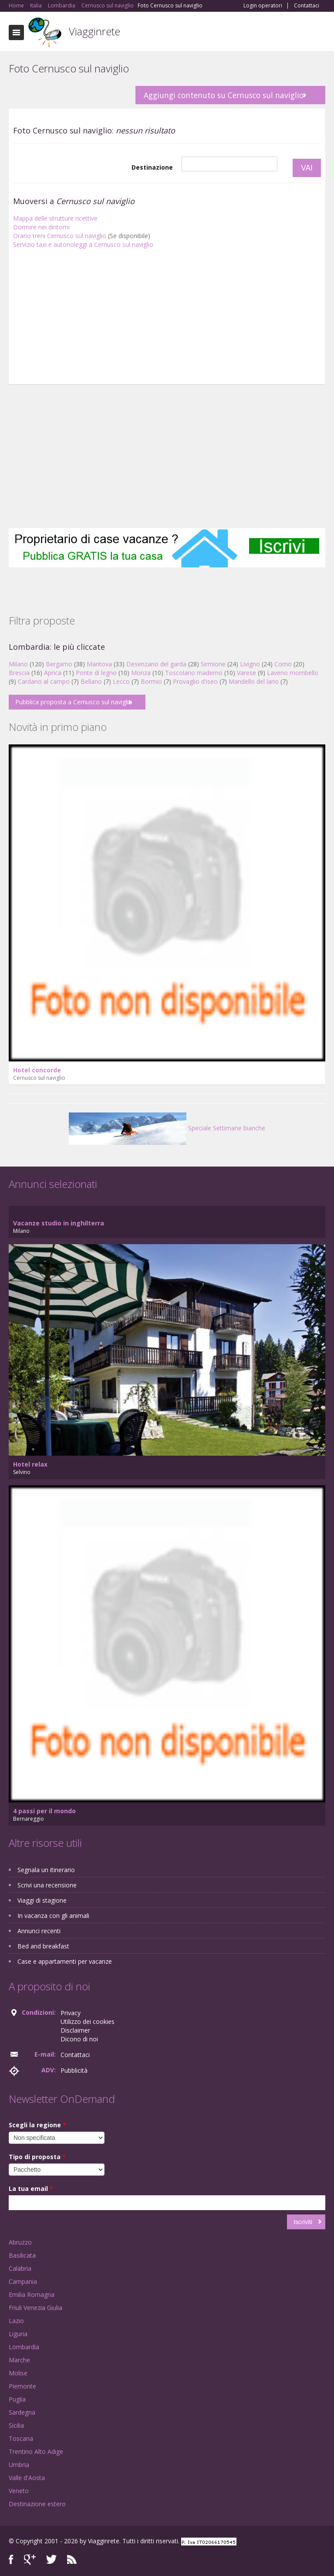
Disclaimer (75, 2030)
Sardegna (22, 2412)
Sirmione (213, 664)
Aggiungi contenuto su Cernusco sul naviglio (224, 95)
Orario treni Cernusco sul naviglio (59, 236)
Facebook (11, 2559)
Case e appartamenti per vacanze (64, 1961)
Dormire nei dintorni (41, 227)
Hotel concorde (37, 1070)
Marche (19, 2360)
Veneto (19, 2491)
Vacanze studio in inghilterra (58, 1223)
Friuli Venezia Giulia (35, 2307)
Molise (18, 2373)
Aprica (52, 673)
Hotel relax (30, 1464)
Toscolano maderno (194, 673)
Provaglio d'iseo (195, 681)
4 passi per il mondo (44, 1811)
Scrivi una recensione (47, 1885)
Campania (23, 2281)
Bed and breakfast (43, 1946)
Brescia (19, 673)
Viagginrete (94, 31)
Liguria (18, 2334)
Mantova (99, 664)
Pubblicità (74, 2070)
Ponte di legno (96, 673)
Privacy (71, 2013)
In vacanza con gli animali (53, 1915)
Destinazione (152, 167)
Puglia (17, 2399)
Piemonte (22, 2386)
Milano (18, 664)
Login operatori (262, 6)
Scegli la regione (37, 2125)
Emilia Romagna (31, 2294)
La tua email (31, 2188)
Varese (246, 673)
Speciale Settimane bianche (167, 1128)
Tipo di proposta (37, 2157)
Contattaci (306, 6)
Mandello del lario (254, 681)
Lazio (16, 2321)
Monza (141, 673)
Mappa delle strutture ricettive (55, 218)
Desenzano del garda (156, 664)
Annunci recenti (39, 1931)
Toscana (21, 2438)
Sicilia (16, 2425)
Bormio (151, 681)
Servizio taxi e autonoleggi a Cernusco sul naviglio (83, 244)
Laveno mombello (292, 673)
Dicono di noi (79, 2039)
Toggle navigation (16, 32)
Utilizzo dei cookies (88, 2021)
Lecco (121, 681)
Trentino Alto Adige (36, 2451)
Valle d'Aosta (27, 2478)
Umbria (19, 2464)
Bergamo (59, 664)
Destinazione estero (37, 2504)
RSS (72, 2559)
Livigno (250, 664)
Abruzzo (20, 2242)
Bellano (91, 681)
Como (283, 664)
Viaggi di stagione (42, 1900)
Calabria (20, 2268)
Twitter (51, 2559)
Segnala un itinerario (46, 1870)
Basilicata (22, 2255)
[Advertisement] (167, 319)
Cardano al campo (44, 681)
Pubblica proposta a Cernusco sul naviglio (73, 702)
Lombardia (24, 2347)
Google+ (30, 2559)
